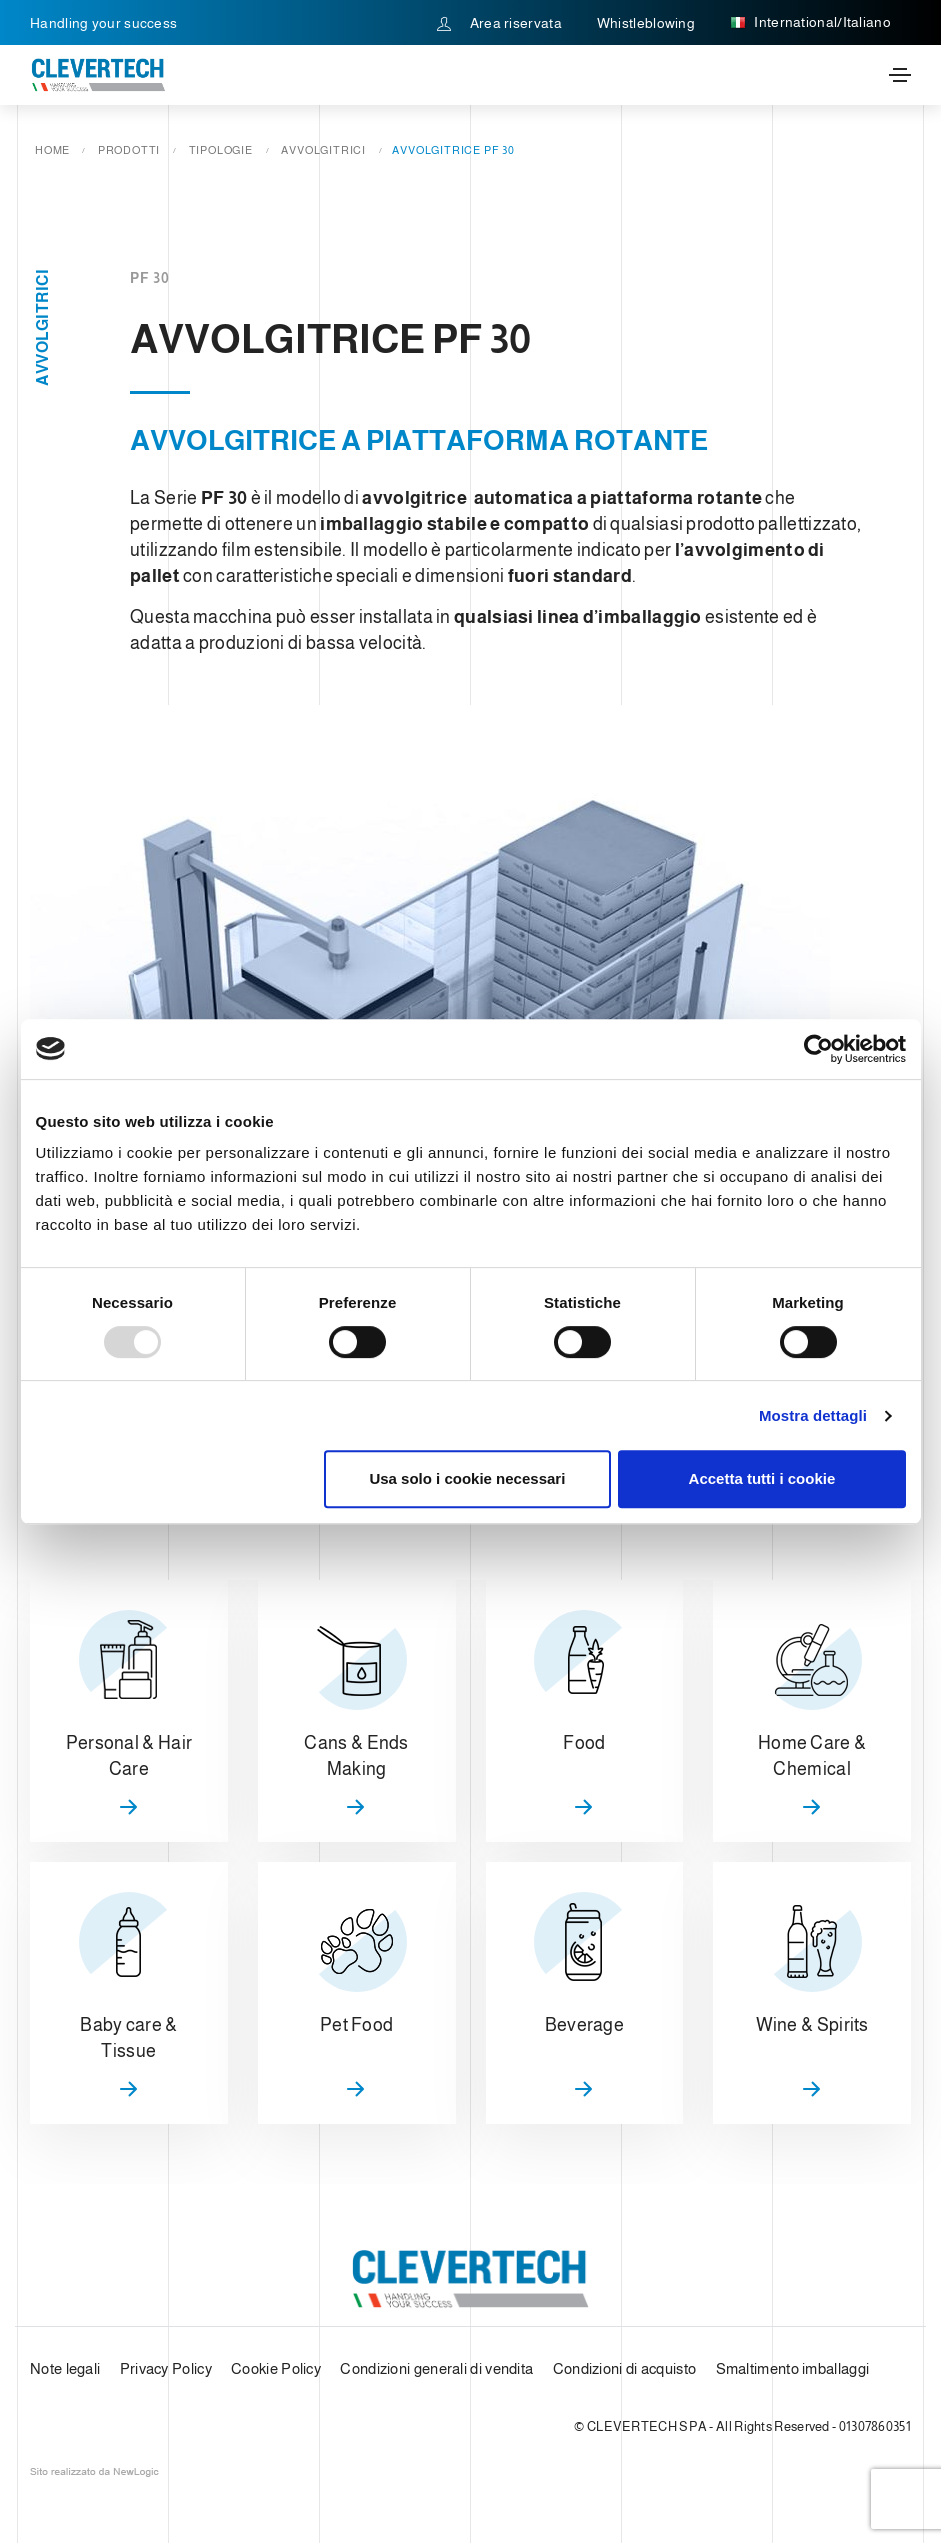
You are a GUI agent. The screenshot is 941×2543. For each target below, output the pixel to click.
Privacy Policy (166, 2368)
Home (52, 150)
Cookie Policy (276, 2368)
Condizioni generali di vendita (436, 2368)
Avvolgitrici (323, 150)
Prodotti (129, 150)
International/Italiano (810, 23)
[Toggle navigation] (900, 75)
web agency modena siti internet (94, 2472)
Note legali (65, 2368)
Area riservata (499, 23)
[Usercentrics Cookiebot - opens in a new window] (818, 1049)
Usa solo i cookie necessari (467, 1478)
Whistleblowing (646, 23)
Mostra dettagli (813, 1415)
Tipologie (221, 150)
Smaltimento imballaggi (793, 2368)
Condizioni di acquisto (625, 2368)
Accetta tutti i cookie (762, 1478)
